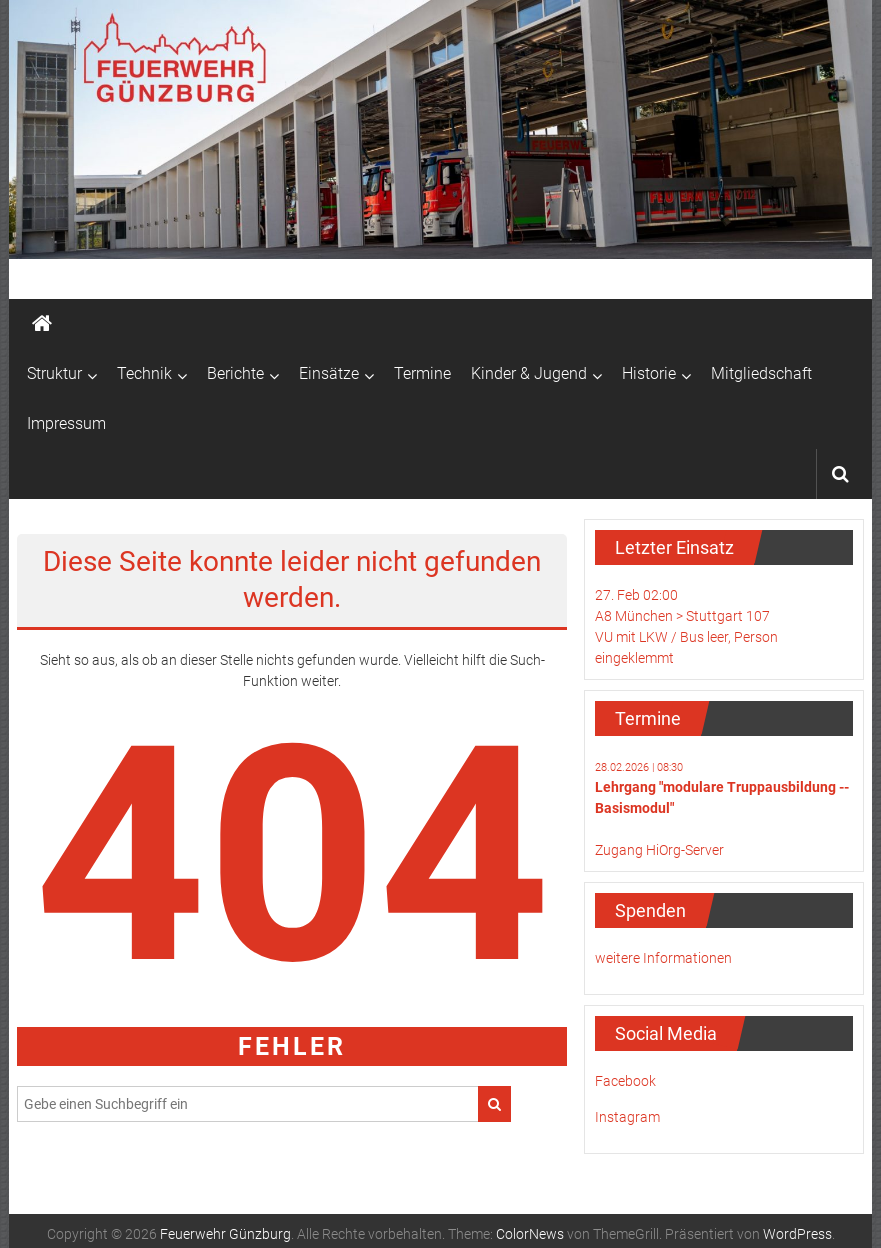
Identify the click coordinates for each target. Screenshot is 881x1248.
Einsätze (329, 373)
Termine (422, 373)
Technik (144, 373)
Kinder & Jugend (529, 373)
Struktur (54, 373)
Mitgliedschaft (761, 373)
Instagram (627, 1117)
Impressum (66, 423)
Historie (649, 373)
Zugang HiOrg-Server (659, 850)
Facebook (625, 1081)
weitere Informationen (663, 958)
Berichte (235, 373)
